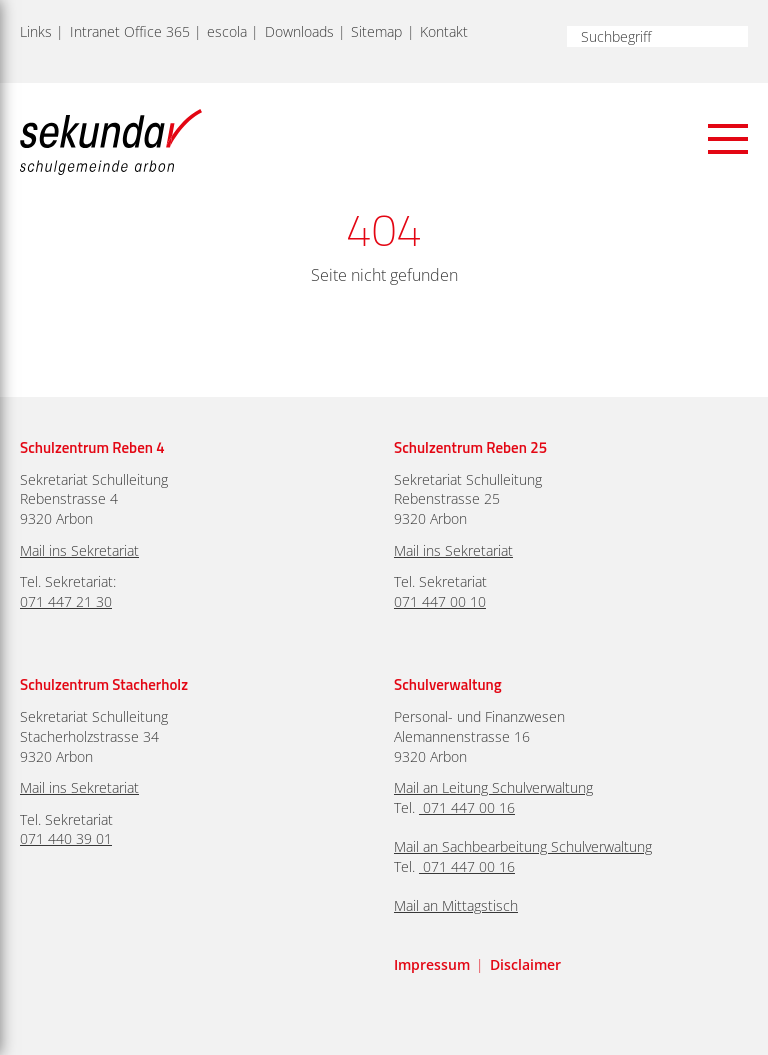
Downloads (299, 31)
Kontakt (444, 31)
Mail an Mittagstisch (456, 905)
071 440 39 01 (66, 838)
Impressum (432, 964)
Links (36, 31)
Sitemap (376, 31)
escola (227, 31)
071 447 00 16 (469, 807)
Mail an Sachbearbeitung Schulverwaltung (523, 846)
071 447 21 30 (66, 601)
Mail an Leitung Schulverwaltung (493, 787)
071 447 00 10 (440, 601)
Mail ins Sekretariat (79, 550)
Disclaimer (525, 964)
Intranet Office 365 (130, 31)
